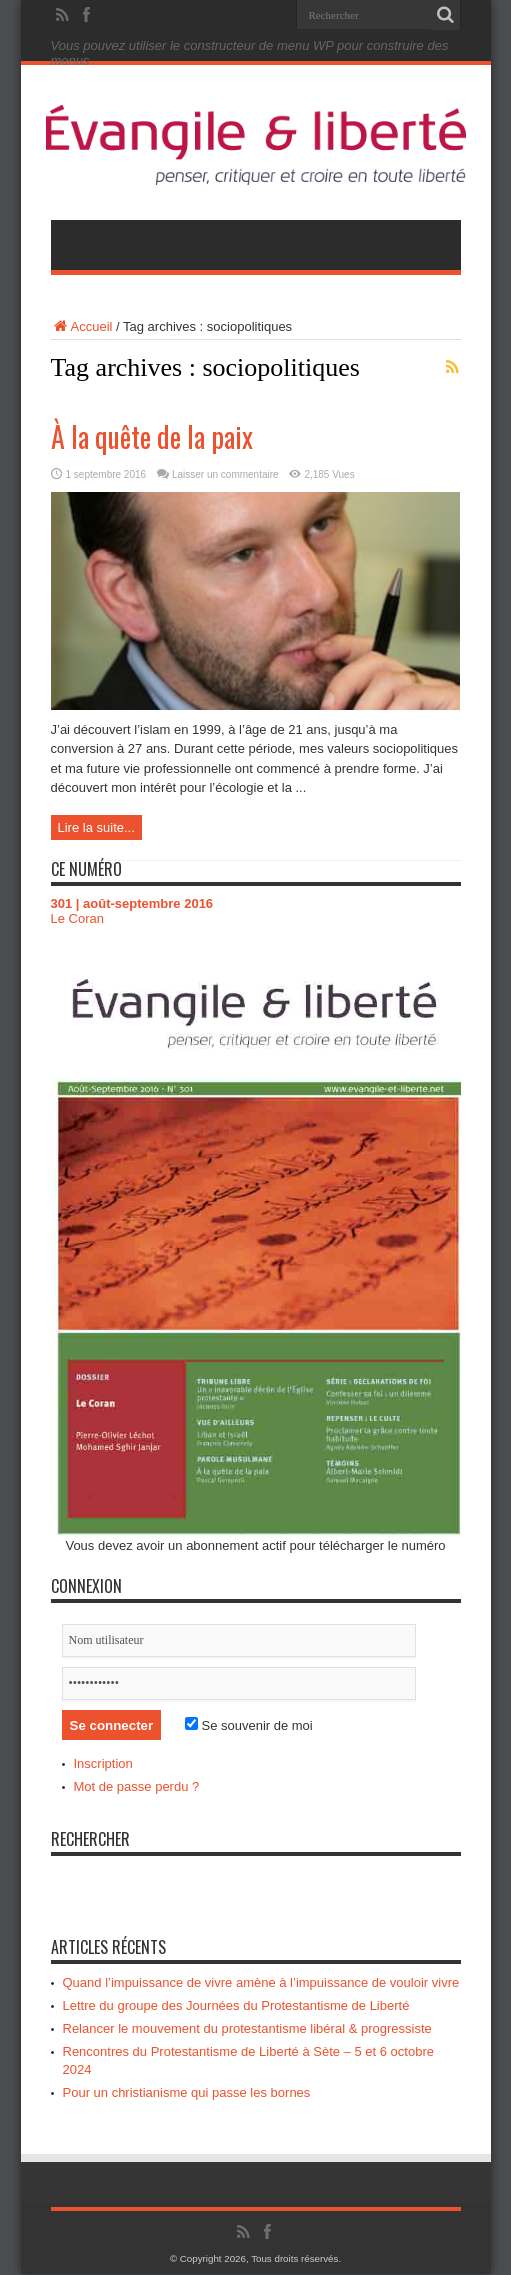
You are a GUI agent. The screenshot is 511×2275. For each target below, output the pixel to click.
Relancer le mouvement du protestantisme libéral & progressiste (247, 2029)
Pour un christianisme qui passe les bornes (187, 2093)
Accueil (82, 326)
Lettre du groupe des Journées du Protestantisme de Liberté (236, 2006)
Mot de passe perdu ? (137, 1787)
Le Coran (77, 919)
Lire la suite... (96, 827)
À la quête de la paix (152, 436)
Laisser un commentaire (225, 474)
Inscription (103, 1764)
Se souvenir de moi (249, 1725)
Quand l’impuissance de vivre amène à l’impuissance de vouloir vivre (261, 1983)
